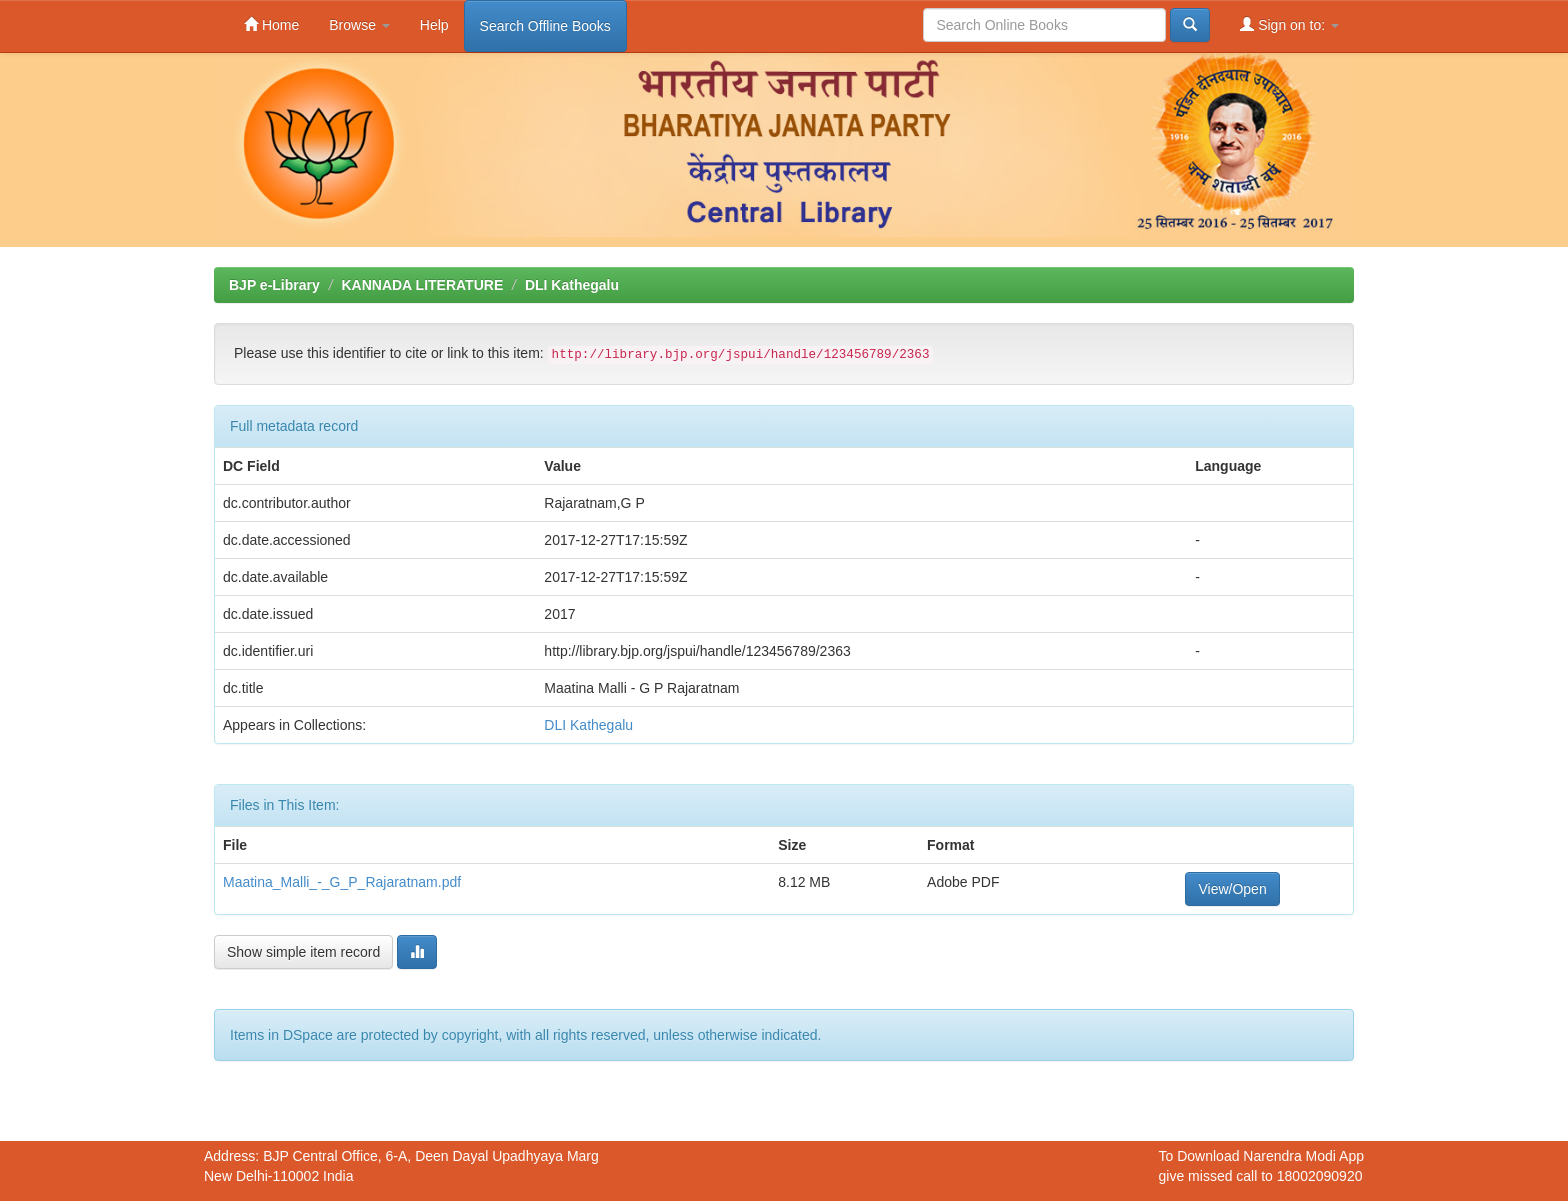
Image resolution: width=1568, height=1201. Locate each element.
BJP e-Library (274, 285)
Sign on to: (1289, 24)
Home (271, 24)
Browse (359, 25)
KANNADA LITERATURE (422, 285)
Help (434, 25)
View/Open (1232, 889)
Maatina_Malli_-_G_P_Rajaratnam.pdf (342, 882)
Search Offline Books (545, 26)
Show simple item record (303, 952)
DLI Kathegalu (572, 285)
